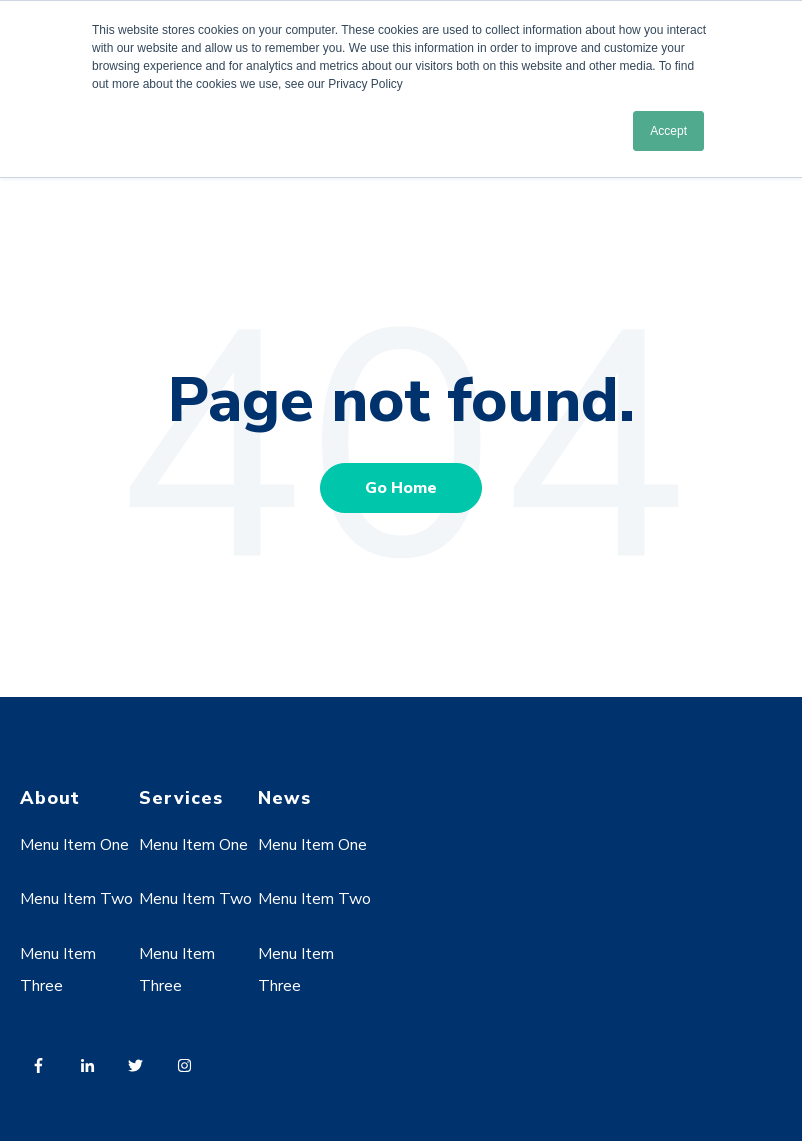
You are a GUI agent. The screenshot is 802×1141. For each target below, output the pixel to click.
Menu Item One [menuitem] (74, 845)
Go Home (401, 488)
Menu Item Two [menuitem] (76, 899)
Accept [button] (668, 131)
